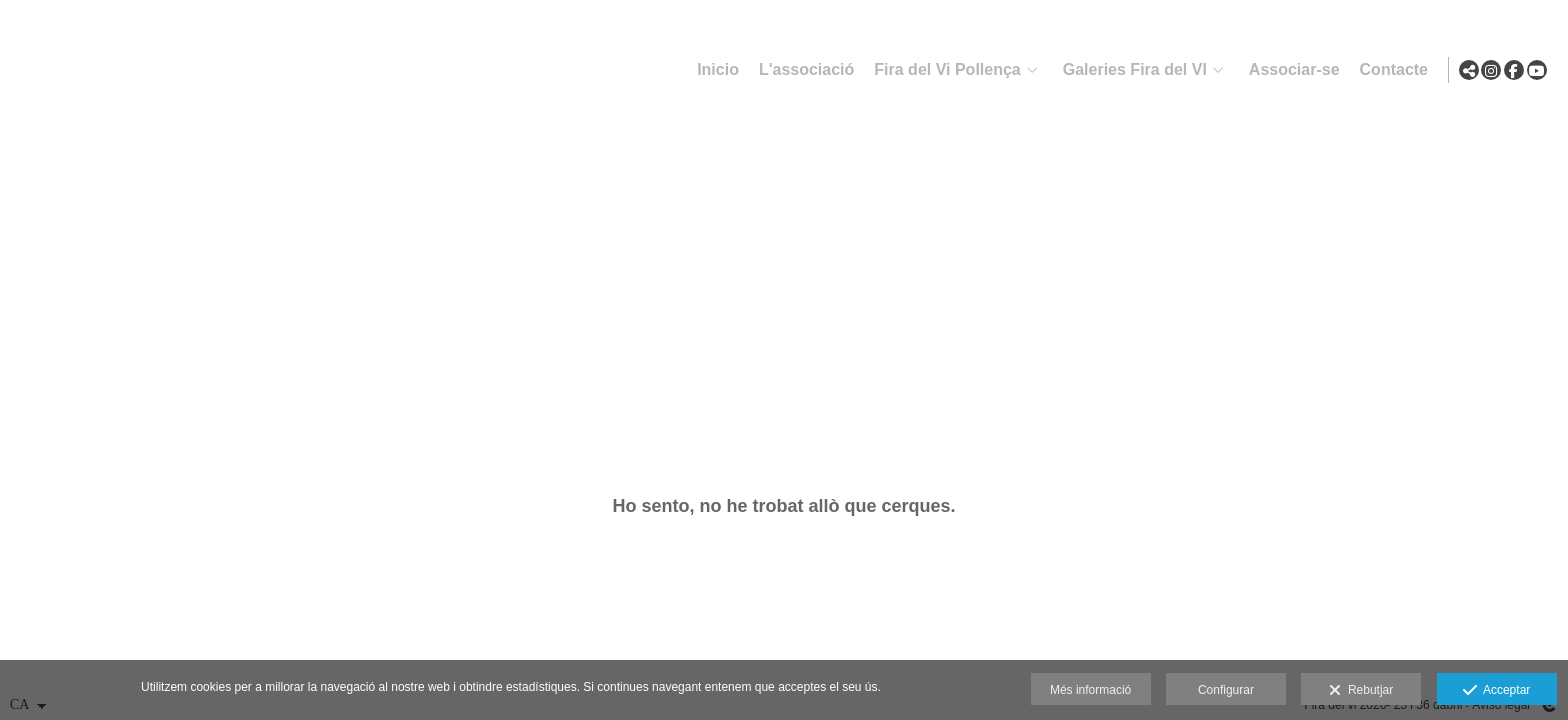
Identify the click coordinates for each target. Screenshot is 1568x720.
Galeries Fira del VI (1130, 69)
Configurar (1226, 690)
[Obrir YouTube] (1537, 70)
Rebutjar (1361, 691)
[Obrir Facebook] (1514, 70)
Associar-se (1289, 69)
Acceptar (1496, 691)
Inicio (713, 69)
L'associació (801, 69)
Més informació (1090, 690)
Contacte (1389, 69)
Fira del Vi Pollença (942, 69)
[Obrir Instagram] (1491, 70)
